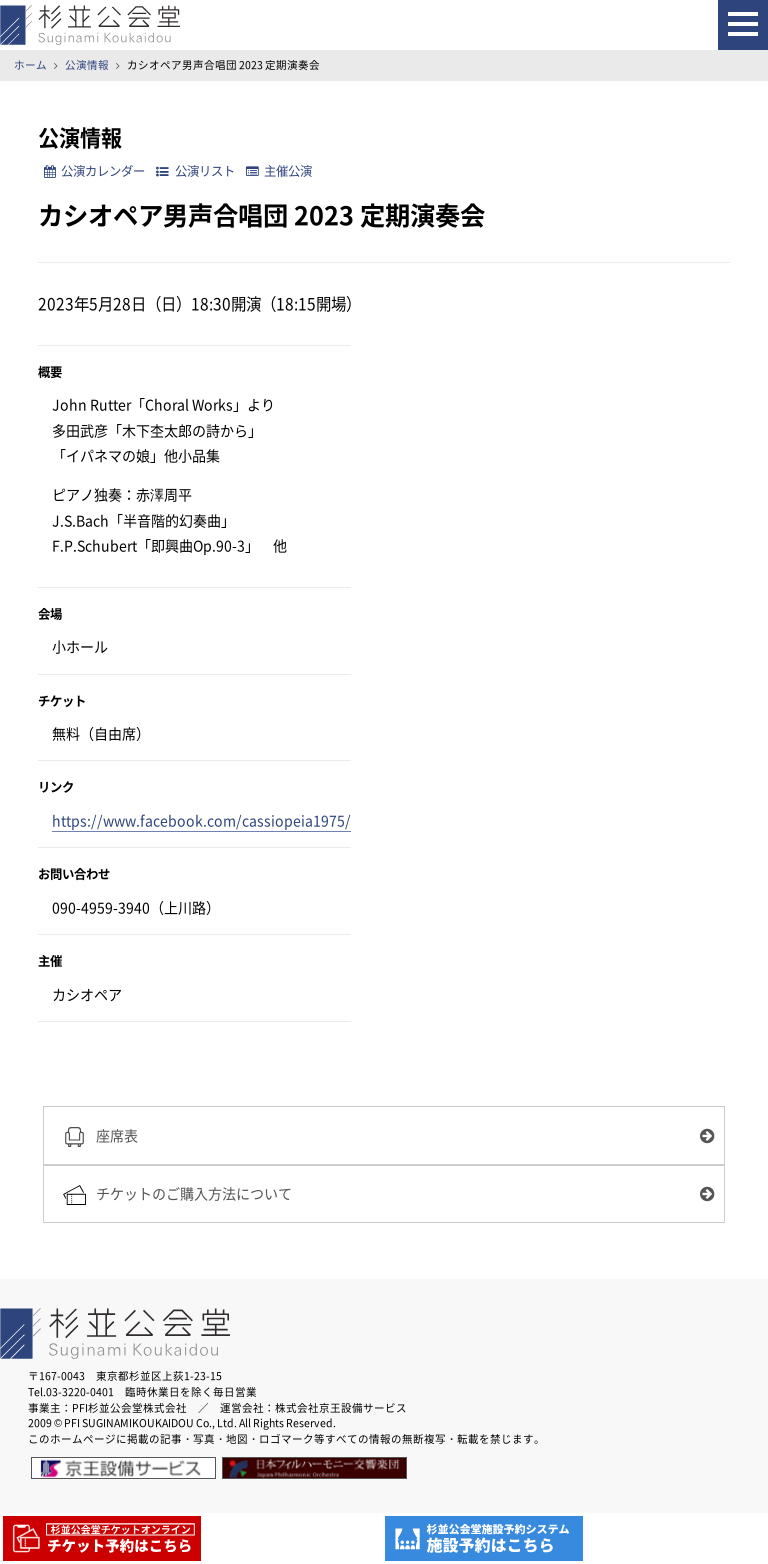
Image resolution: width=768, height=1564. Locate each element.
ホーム (30, 64)
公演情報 (87, 64)
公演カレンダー (94, 171)
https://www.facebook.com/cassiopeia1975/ (201, 820)
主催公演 (279, 171)
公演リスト (195, 171)
